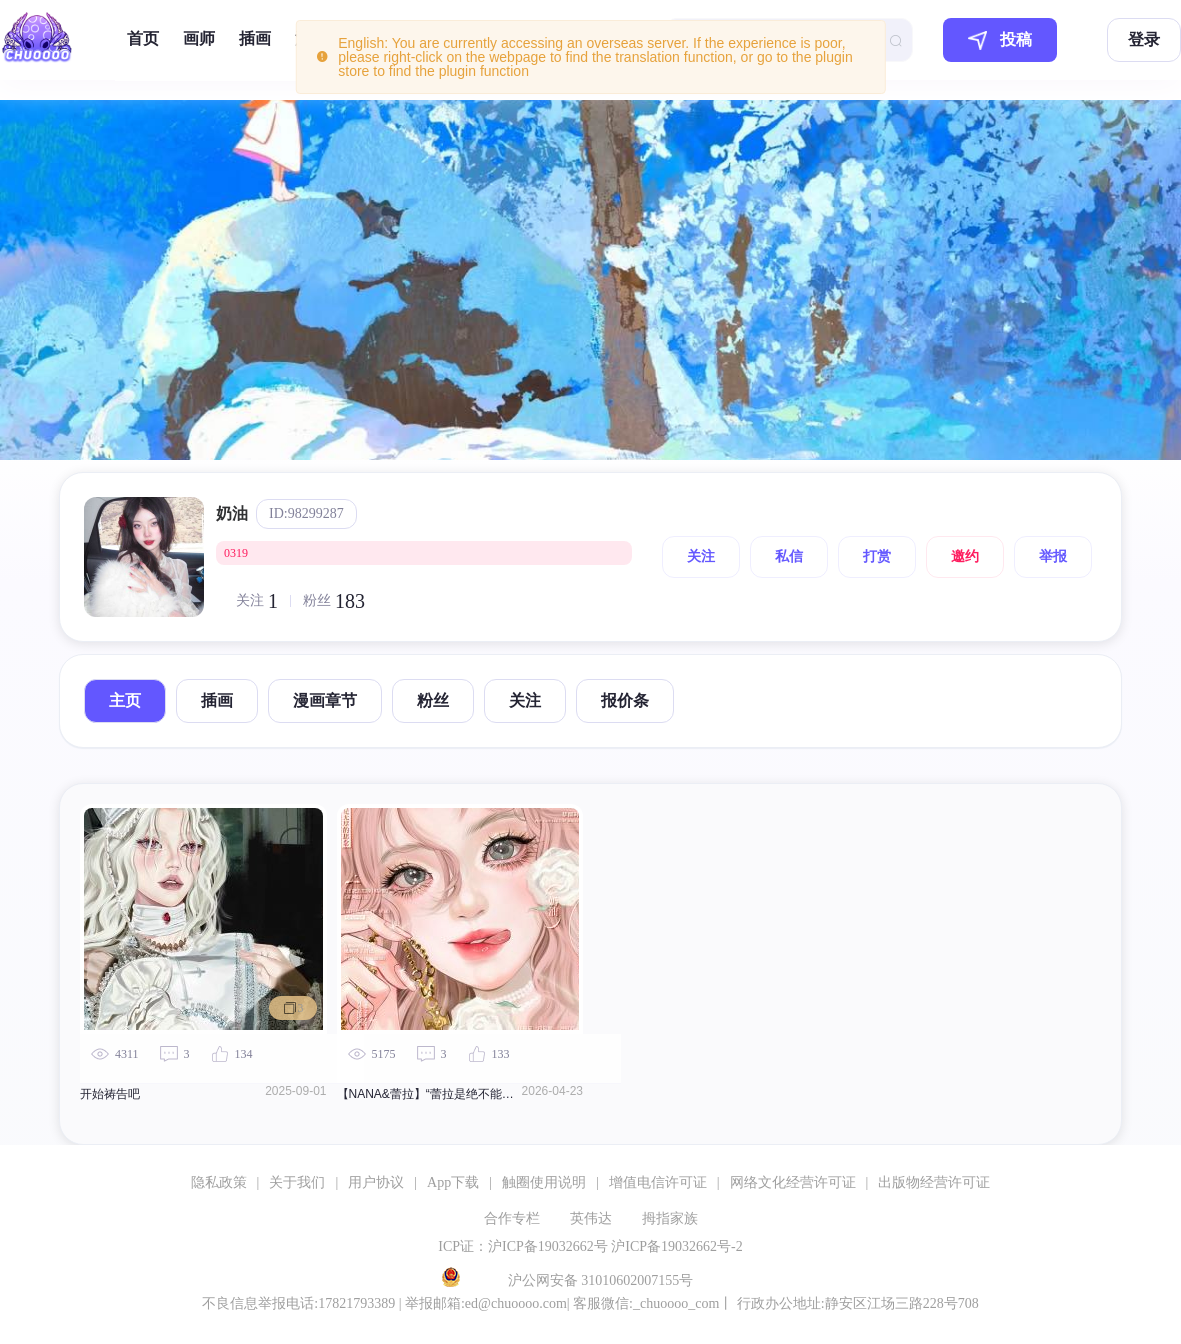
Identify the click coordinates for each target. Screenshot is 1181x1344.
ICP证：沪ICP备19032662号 (523, 1246)
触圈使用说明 (544, 1182)
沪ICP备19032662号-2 (676, 1246)
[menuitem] (143, 40)
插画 (255, 38)
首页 (143, 38)
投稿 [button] (1000, 40)
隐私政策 (219, 1182)
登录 (1144, 39)
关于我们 (297, 1182)
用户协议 (376, 1182)
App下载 (453, 1182)
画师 (199, 38)
